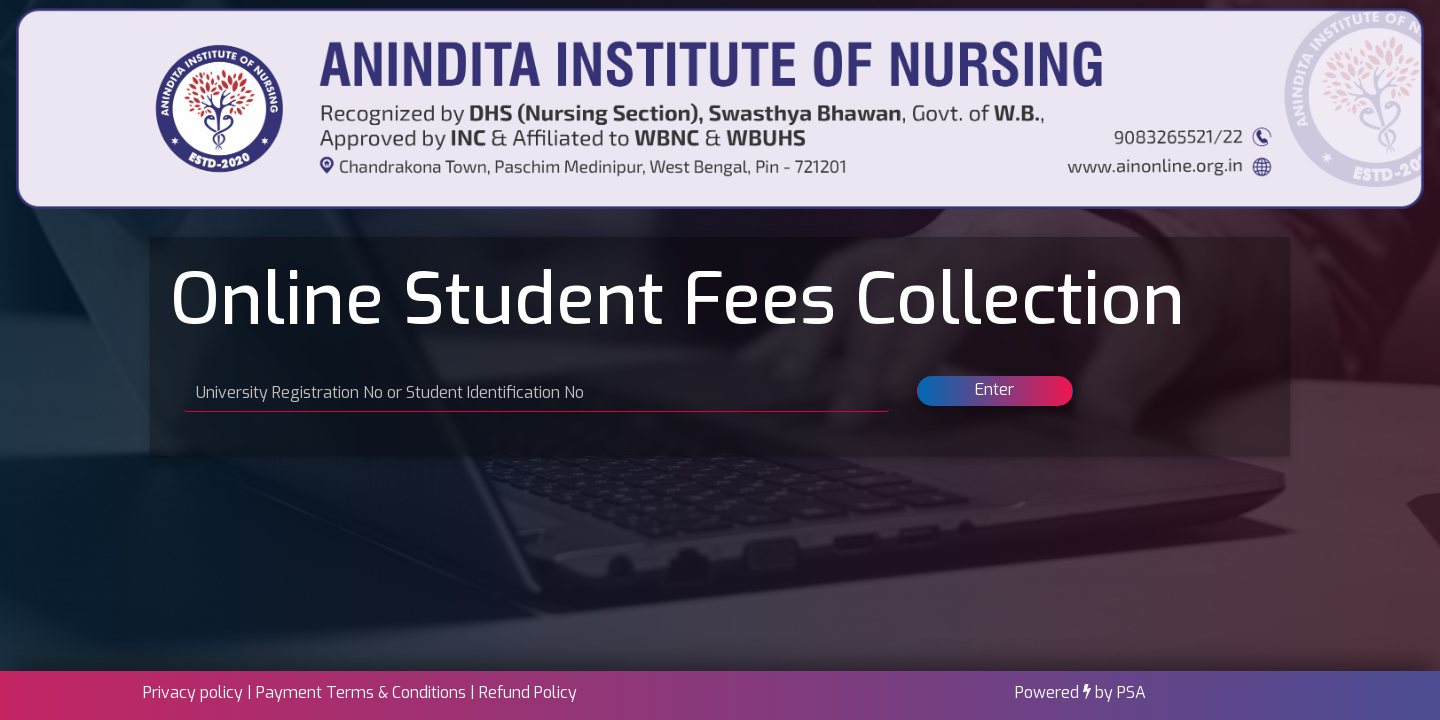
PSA (1131, 692)
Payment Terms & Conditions (361, 692)
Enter (994, 389)
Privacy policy (193, 692)
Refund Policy (528, 692)
